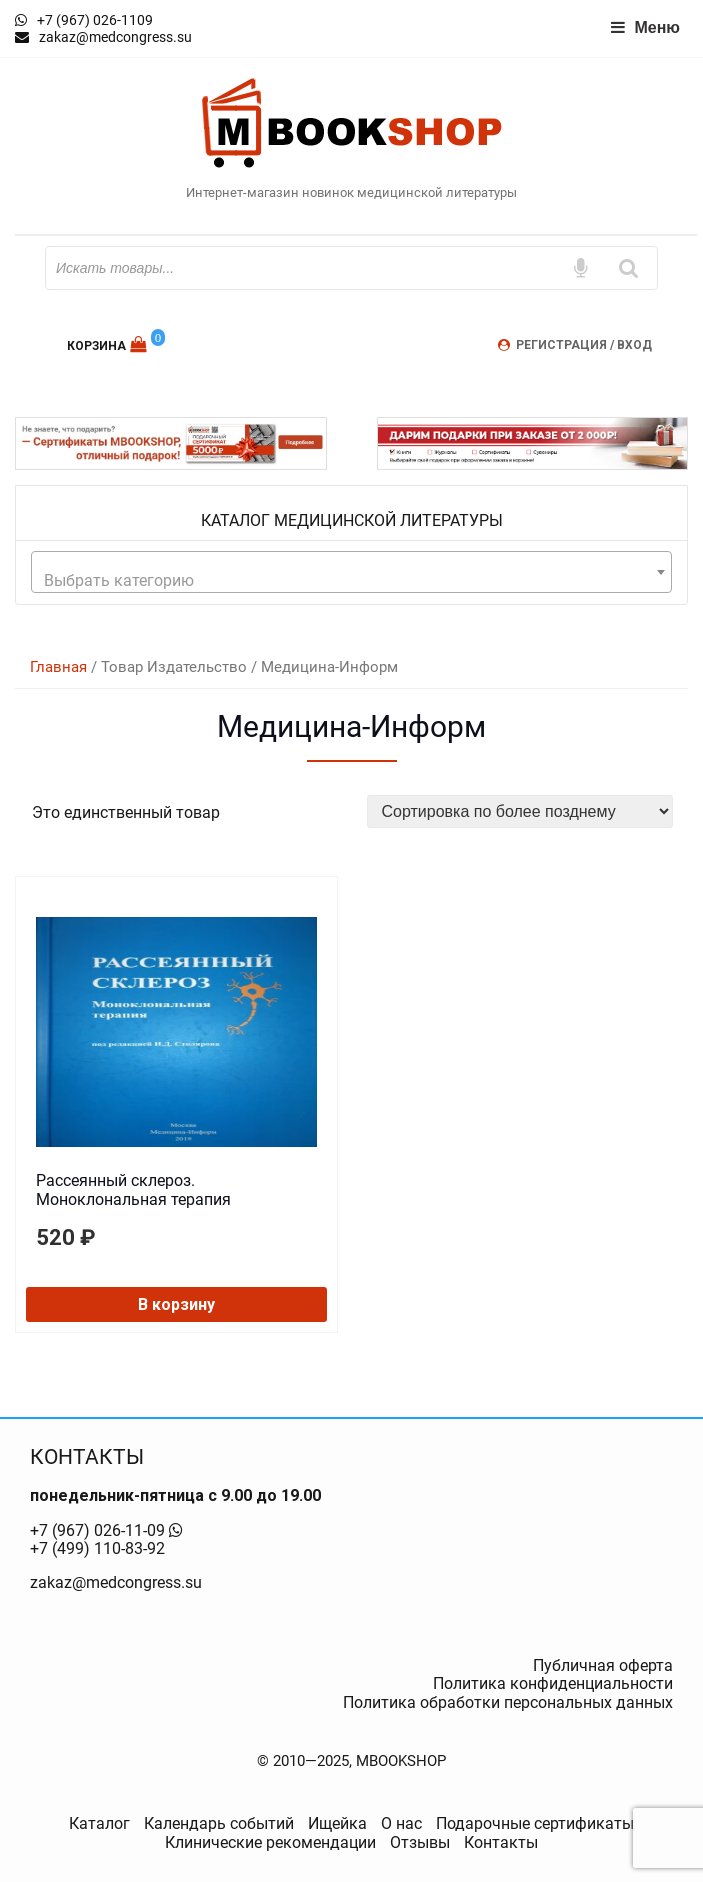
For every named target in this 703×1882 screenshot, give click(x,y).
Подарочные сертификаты (535, 1823)
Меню (645, 27)
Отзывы (420, 1842)
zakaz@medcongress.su (116, 1582)
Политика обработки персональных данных (508, 1702)
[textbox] (351, 581)
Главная (58, 667)
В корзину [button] (176, 1304)
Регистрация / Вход (584, 345)
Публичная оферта (603, 1665)
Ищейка (337, 1823)
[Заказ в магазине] (520, 811)
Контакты (501, 1842)
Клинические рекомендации (270, 1842)
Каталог (99, 1823)
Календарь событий (219, 1823)
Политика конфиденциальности (553, 1683)
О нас (401, 1823)
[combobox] (351, 572)
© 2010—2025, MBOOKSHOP (351, 1761)
